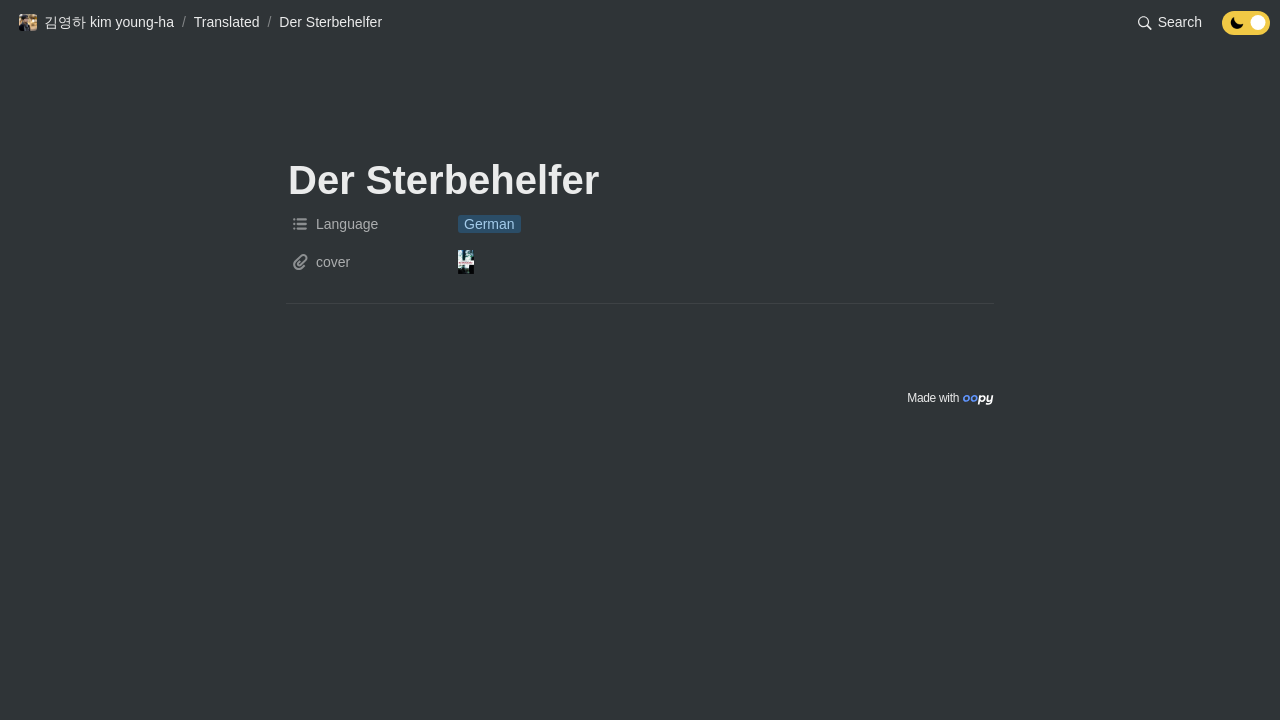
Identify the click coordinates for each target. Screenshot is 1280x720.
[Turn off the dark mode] (1246, 29)
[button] (96, 23)
